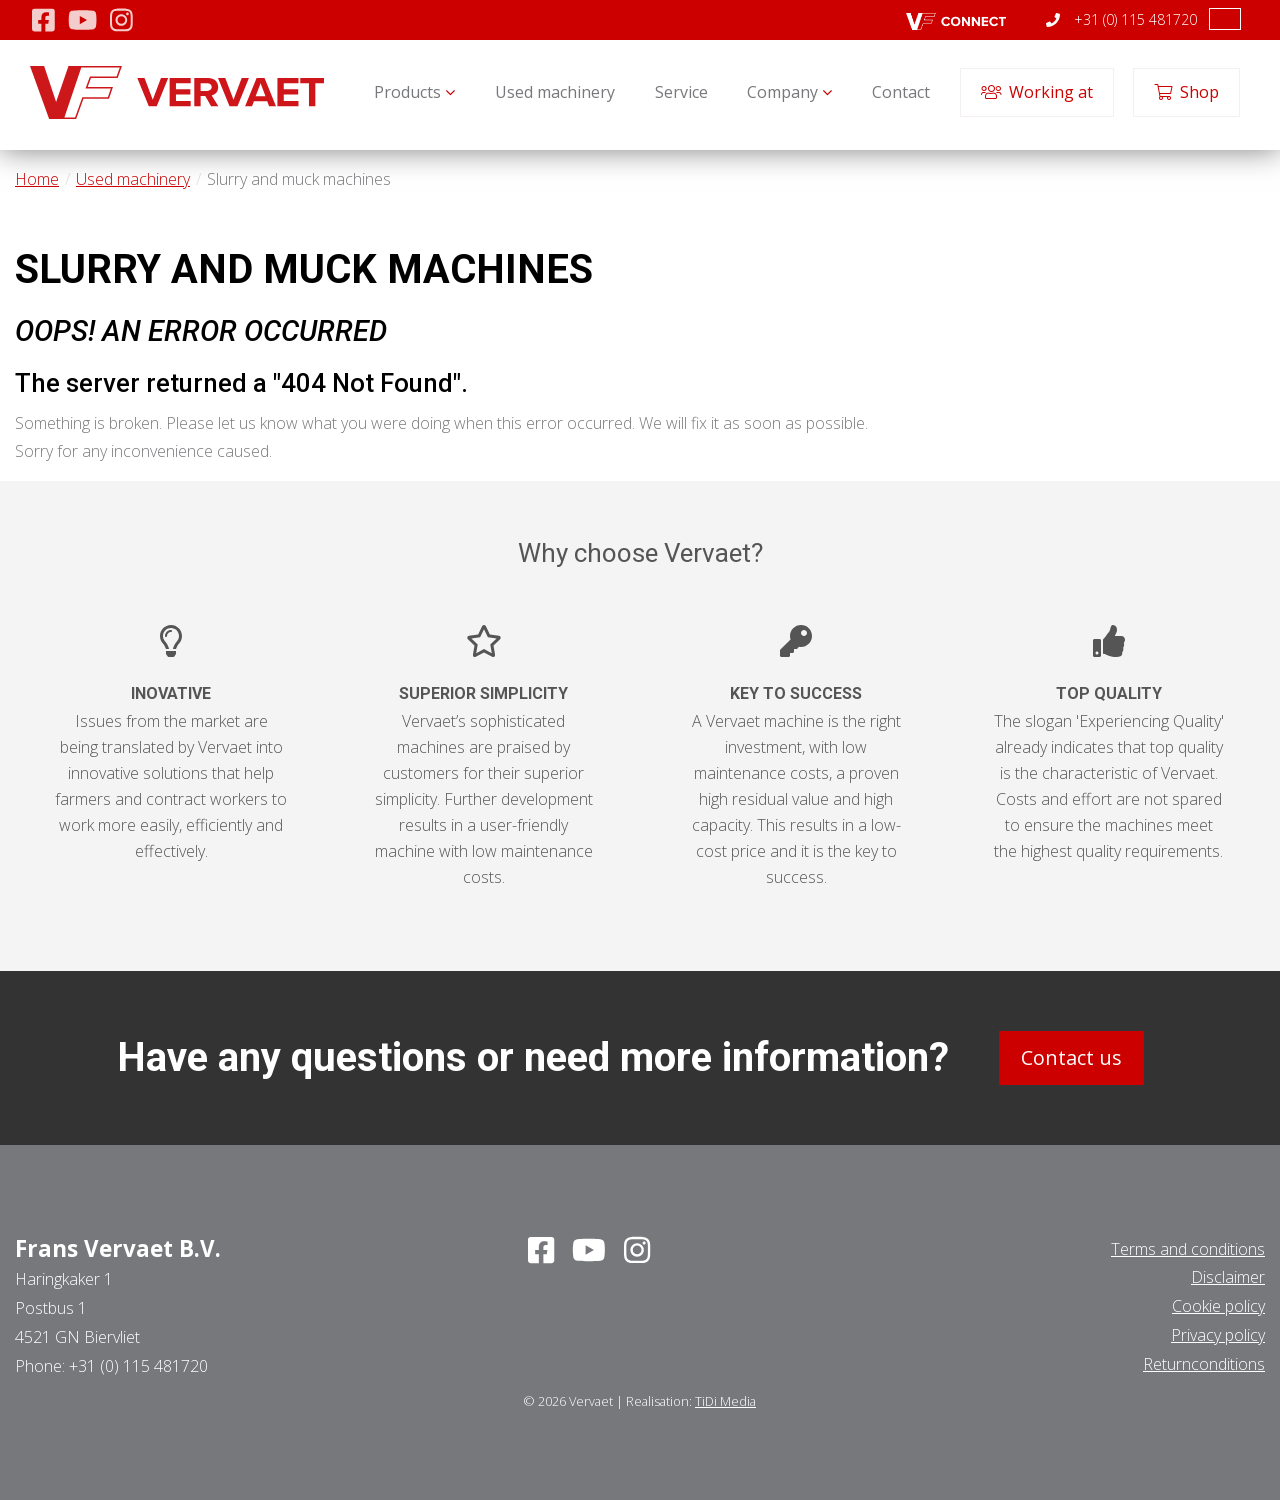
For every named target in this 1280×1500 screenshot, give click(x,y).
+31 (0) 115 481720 (1121, 19)
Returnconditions (1204, 1364)
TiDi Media (725, 1401)
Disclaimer (1228, 1277)
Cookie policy (1218, 1306)
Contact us (1071, 1057)
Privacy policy (1218, 1335)
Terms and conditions (1188, 1249)
